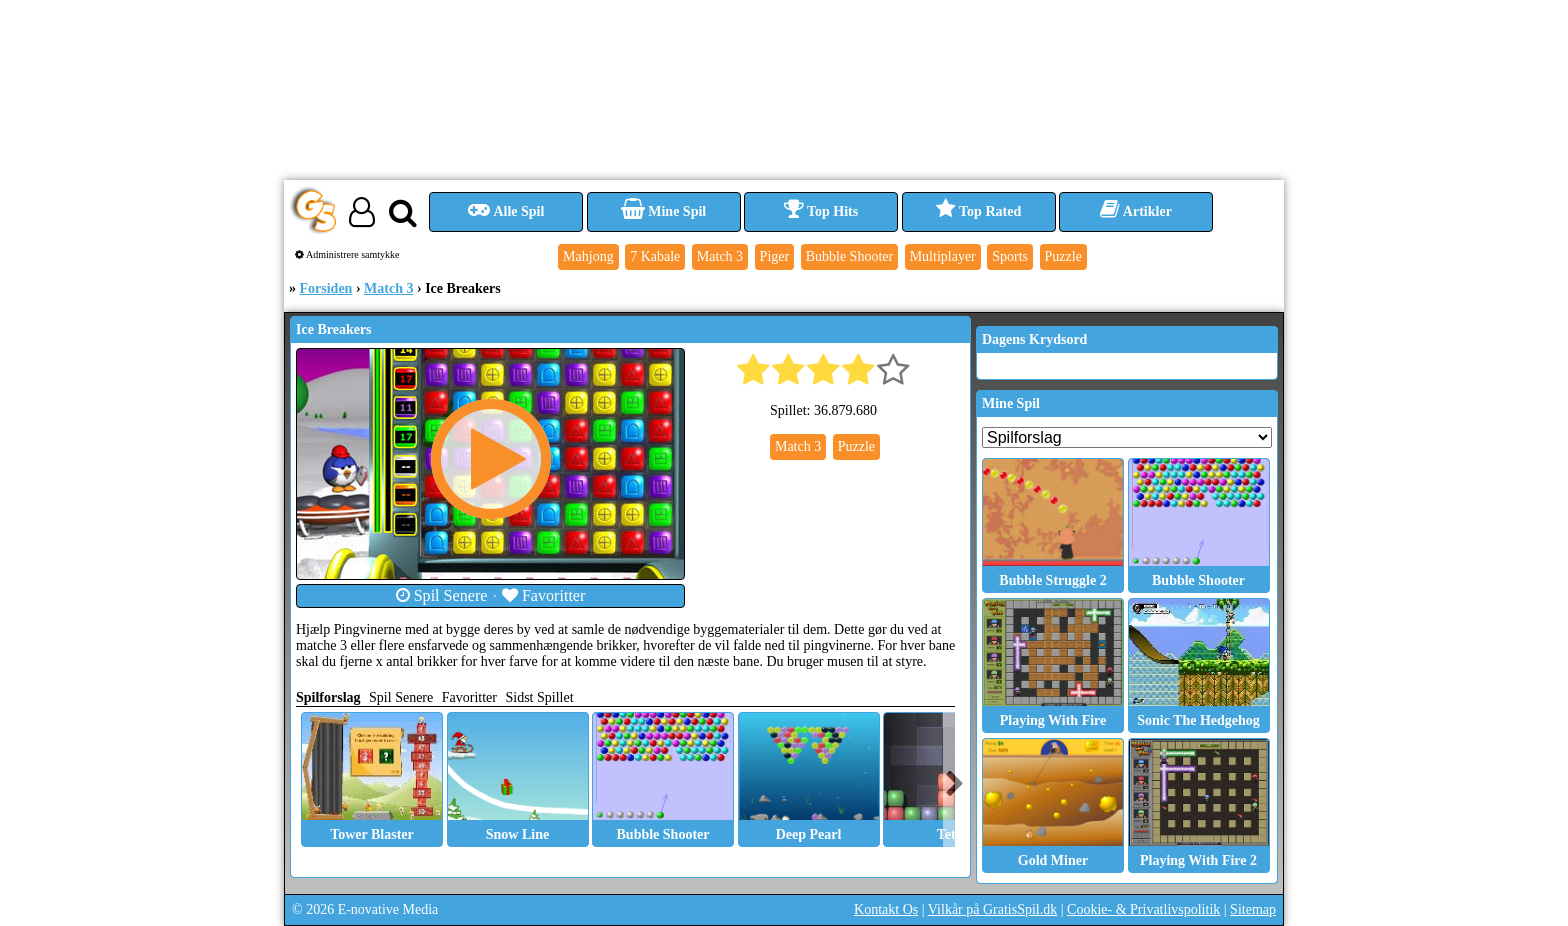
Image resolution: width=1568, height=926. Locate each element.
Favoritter (544, 595)
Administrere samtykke (347, 254)
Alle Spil (506, 211)
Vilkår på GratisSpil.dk (992, 909)
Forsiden (326, 288)
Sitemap (1253, 909)
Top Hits (821, 211)
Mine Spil (663, 211)
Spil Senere (442, 595)
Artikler (1136, 211)
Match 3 (388, 288)
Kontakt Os (886, 909)
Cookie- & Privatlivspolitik (1143, 909)
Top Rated (978, 211)
